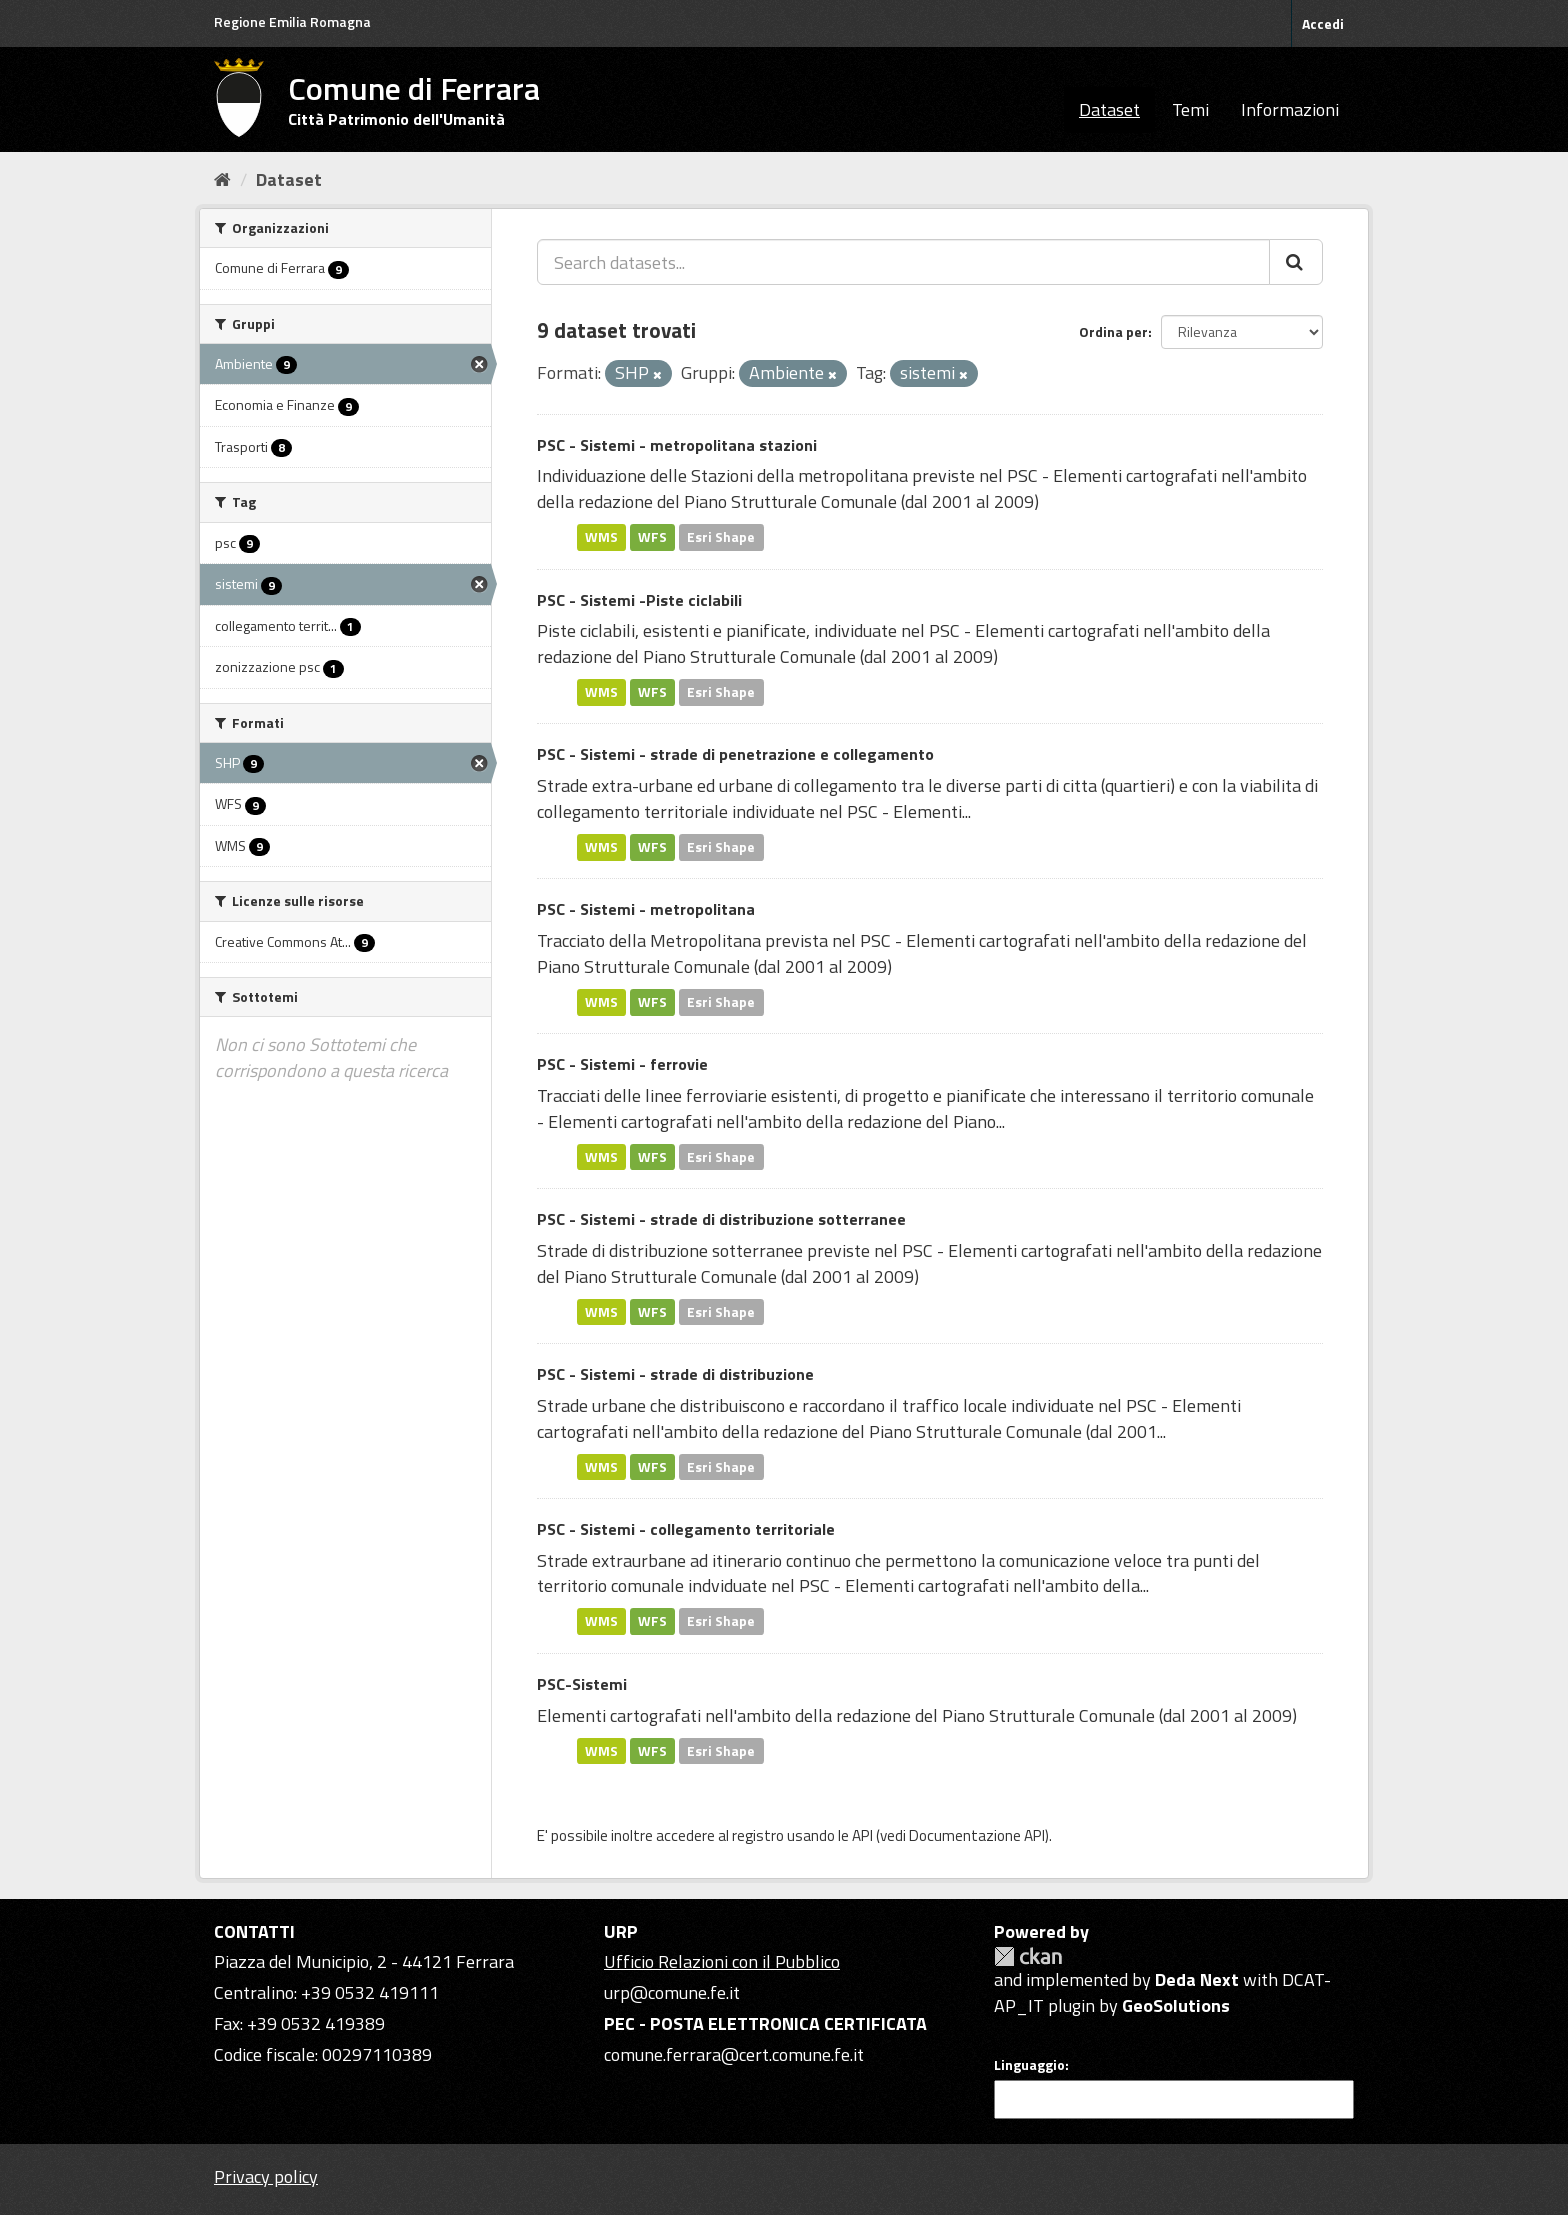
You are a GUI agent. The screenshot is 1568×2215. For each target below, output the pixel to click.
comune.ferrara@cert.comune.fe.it (734, 2054)
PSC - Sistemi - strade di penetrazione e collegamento (735, 754)
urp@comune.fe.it (672, 1992)
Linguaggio (1029, 2065)
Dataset (1109, 109)
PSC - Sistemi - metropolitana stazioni (677, 445)
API (862, 1835)
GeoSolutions (1176, 2005)
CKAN (1028, 1956)
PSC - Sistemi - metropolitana (646, 909)
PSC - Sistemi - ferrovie (622, 1064)
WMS (601, 537)
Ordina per (1113, 331)
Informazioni (1290, 109)
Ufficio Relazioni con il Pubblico (722, 1961)
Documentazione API (977, 1835)
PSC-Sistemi (582, 1684)
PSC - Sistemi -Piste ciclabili (639, 600)
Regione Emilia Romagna (292, 21)
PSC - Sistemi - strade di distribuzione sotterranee (721, 1219)
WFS (652, 537)
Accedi (1323, 23)
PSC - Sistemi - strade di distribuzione (675, 1374)
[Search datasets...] (903, 262)
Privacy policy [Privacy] (266, 2176)
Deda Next (1197, 1979)
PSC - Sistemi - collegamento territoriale (686, 1529)
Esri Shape (721, 537)
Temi (1190, 109)
